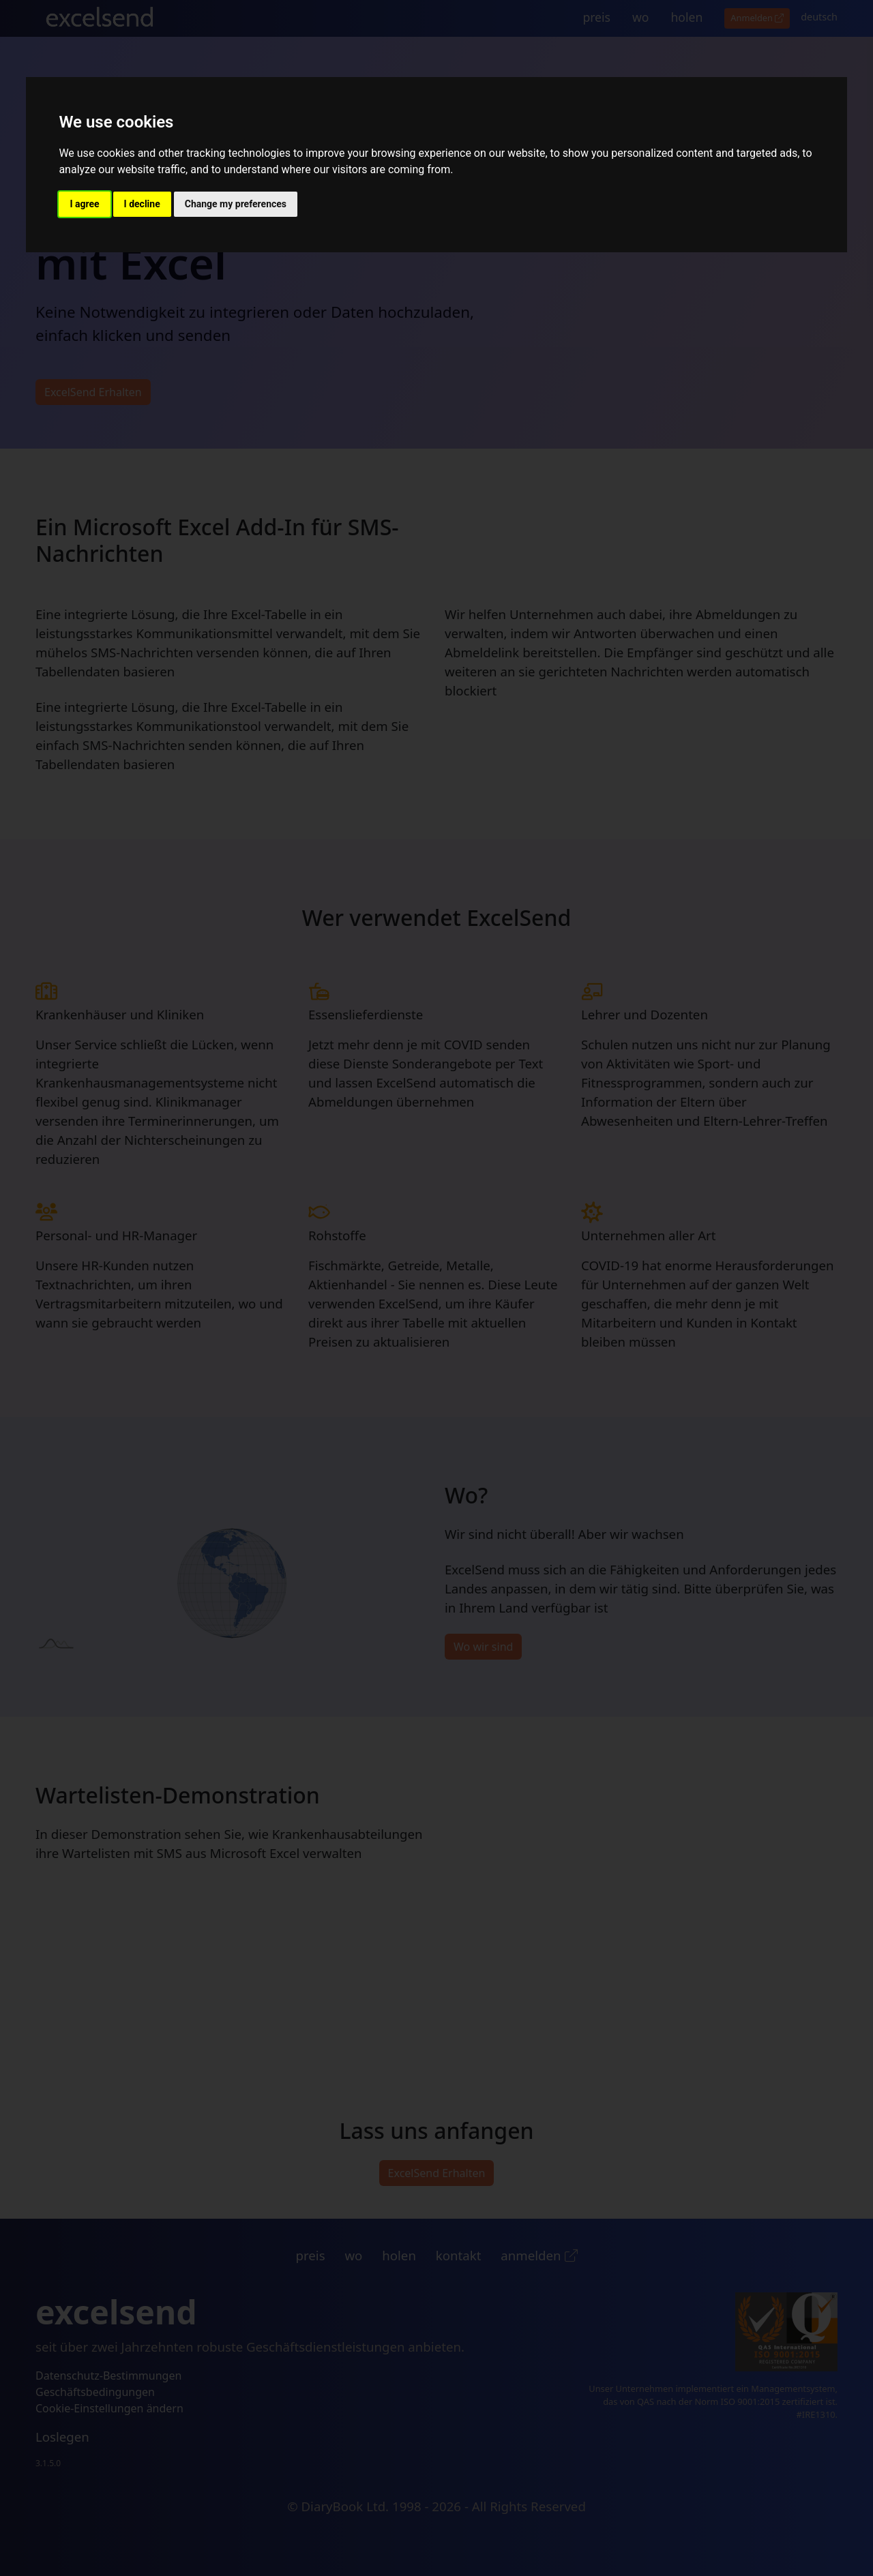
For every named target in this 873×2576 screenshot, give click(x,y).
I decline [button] (142, 203)
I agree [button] (84, 203)
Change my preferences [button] (235, 203)
